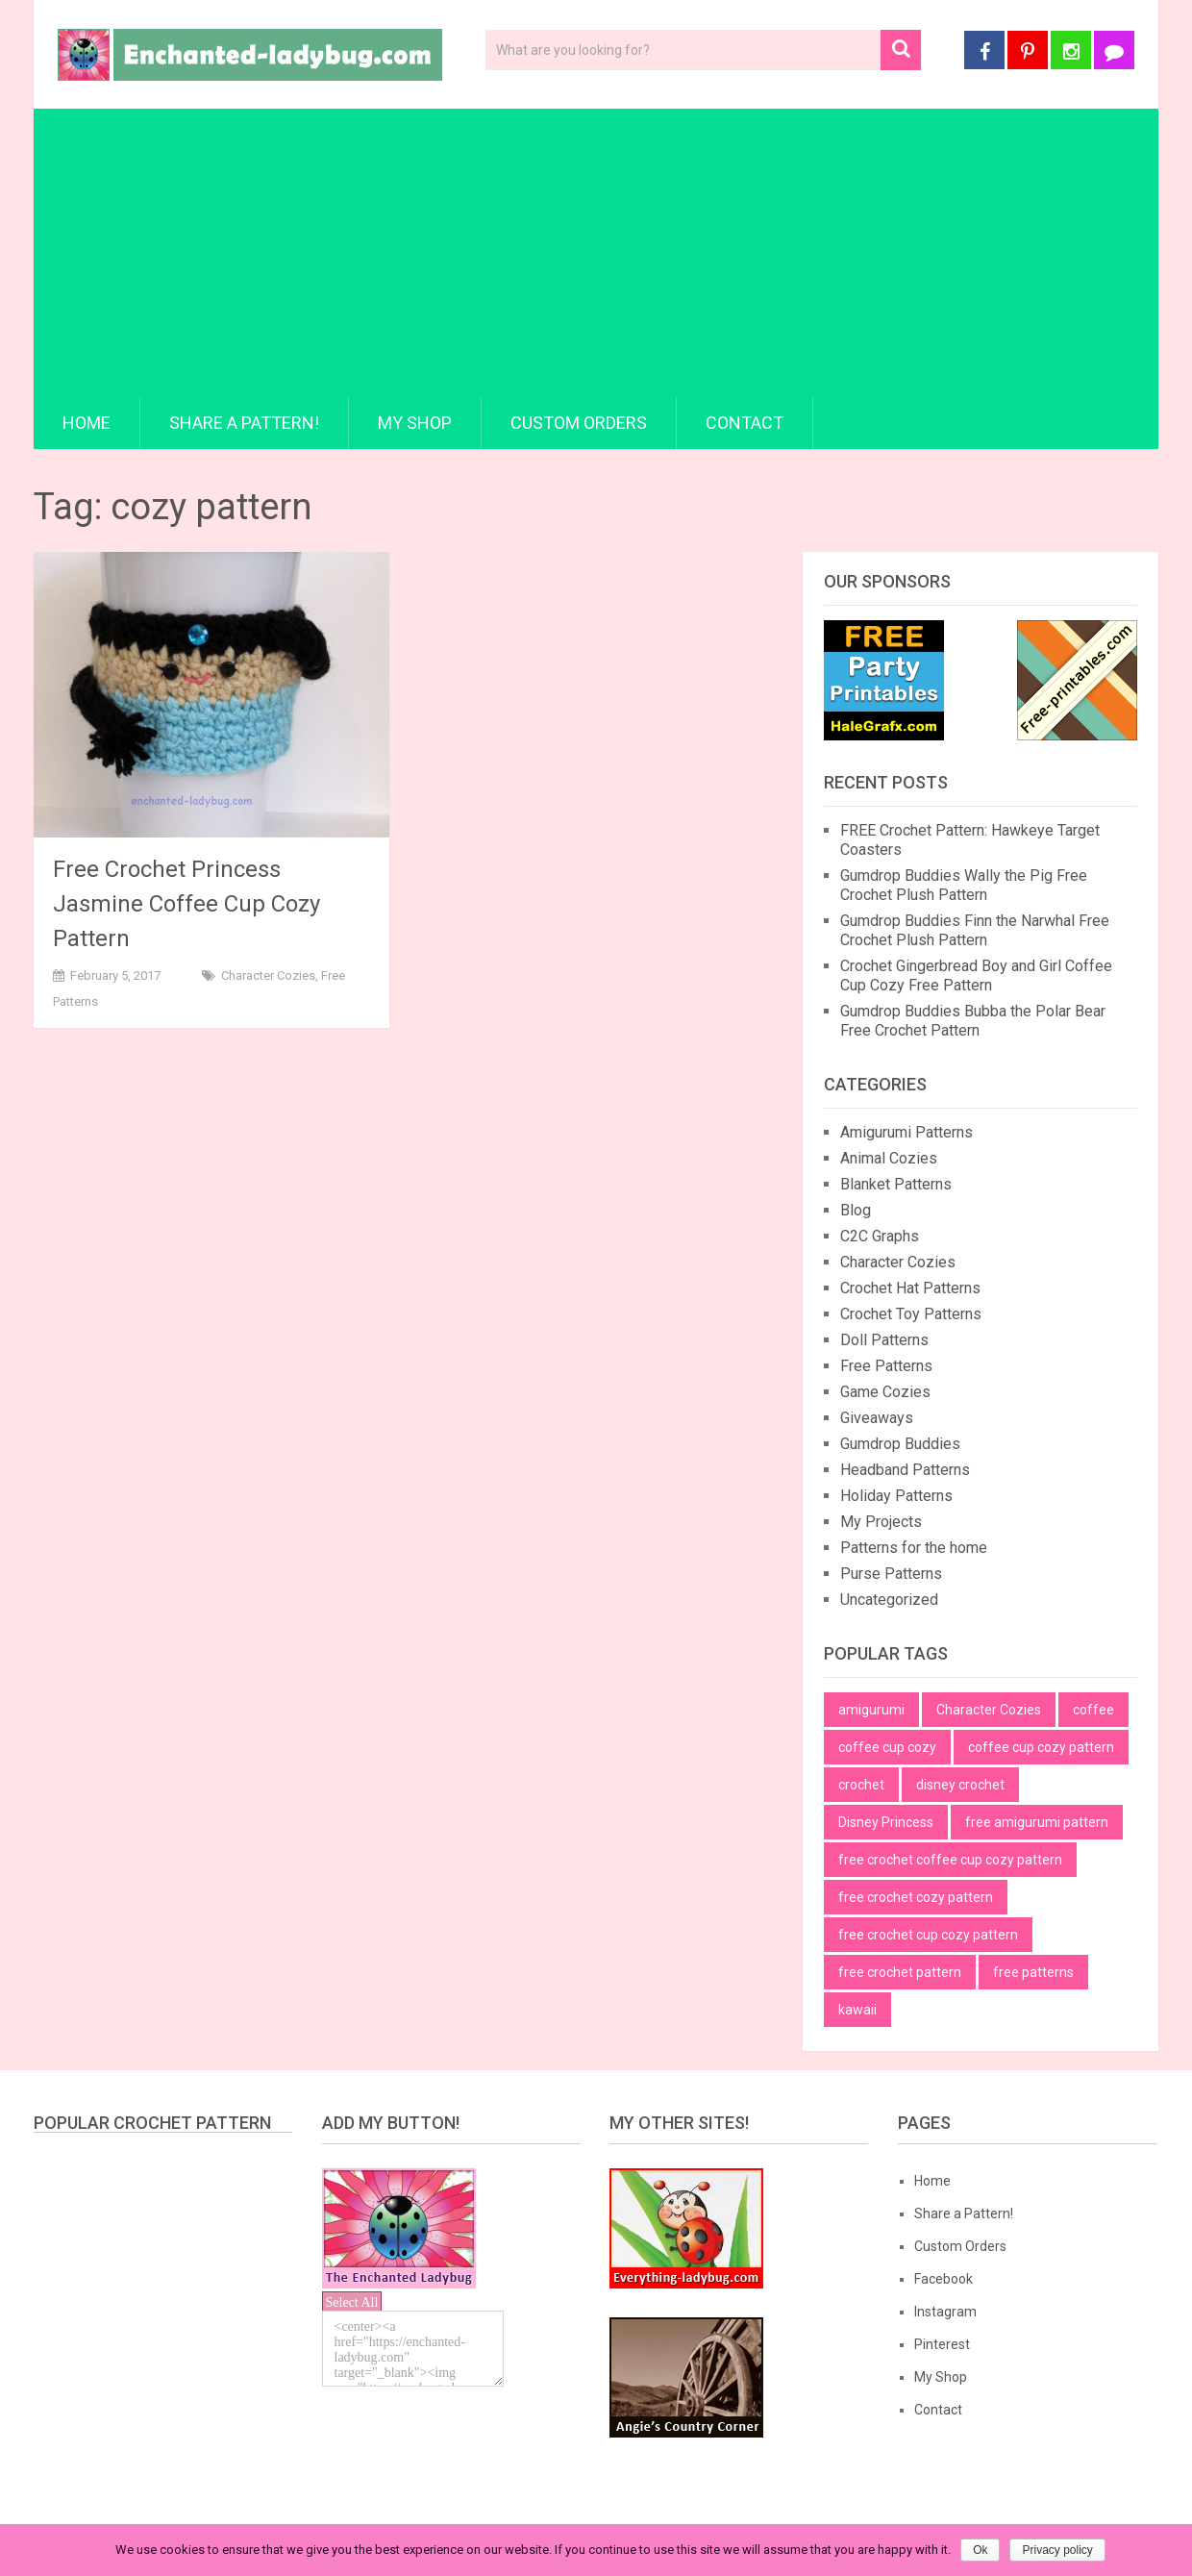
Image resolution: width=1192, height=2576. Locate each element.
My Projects (881, 1522)
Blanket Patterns (896, 1184)
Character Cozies (268, 975)
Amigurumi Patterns (906, 1132)
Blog (855, 1210)
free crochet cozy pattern (915, 1897)
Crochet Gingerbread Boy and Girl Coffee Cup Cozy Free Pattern (976, 975)
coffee (1093, 1709)
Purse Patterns (891, 1573)
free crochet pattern (899, 1972)
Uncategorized (889, 1599)
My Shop (415, 423)
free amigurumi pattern (1036, 1822)
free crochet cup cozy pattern (928, 1934)
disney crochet (960, 1784)
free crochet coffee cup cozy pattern (950, 1859)
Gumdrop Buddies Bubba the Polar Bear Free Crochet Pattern (972, 1020)
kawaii (857, 2009)
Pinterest (942, 2344)
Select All (352, 2302)
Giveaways (876, 1418)
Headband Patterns (905, 1470)
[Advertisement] (596, 253)
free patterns (1033, 1972)
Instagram (945, 2311)
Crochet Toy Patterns (910, 1314)
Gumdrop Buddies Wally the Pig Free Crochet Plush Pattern (963, 885)
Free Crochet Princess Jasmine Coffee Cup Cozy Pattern (186, 904)
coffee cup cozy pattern (1041, 1747)
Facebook (943, 2279)
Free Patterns (886, 1366)
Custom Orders (578, 423)
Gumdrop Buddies (900, 1444)
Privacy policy (1057, 2550)
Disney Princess (885, 1822)
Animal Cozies (888, 1158)
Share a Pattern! (244, 423)
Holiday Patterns (896, 1496)
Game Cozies (885, 1392)
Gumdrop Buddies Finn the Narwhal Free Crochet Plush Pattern (974, 930)
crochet (861, 1784)
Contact (744, 423)
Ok (980, 2550)
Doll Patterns (884, 1340)
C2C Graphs (879, 1236)
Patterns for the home (913, 1547)
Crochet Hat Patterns (910, 1288)
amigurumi (871, 1709)
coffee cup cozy (887, 1747)
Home (86, 423)
